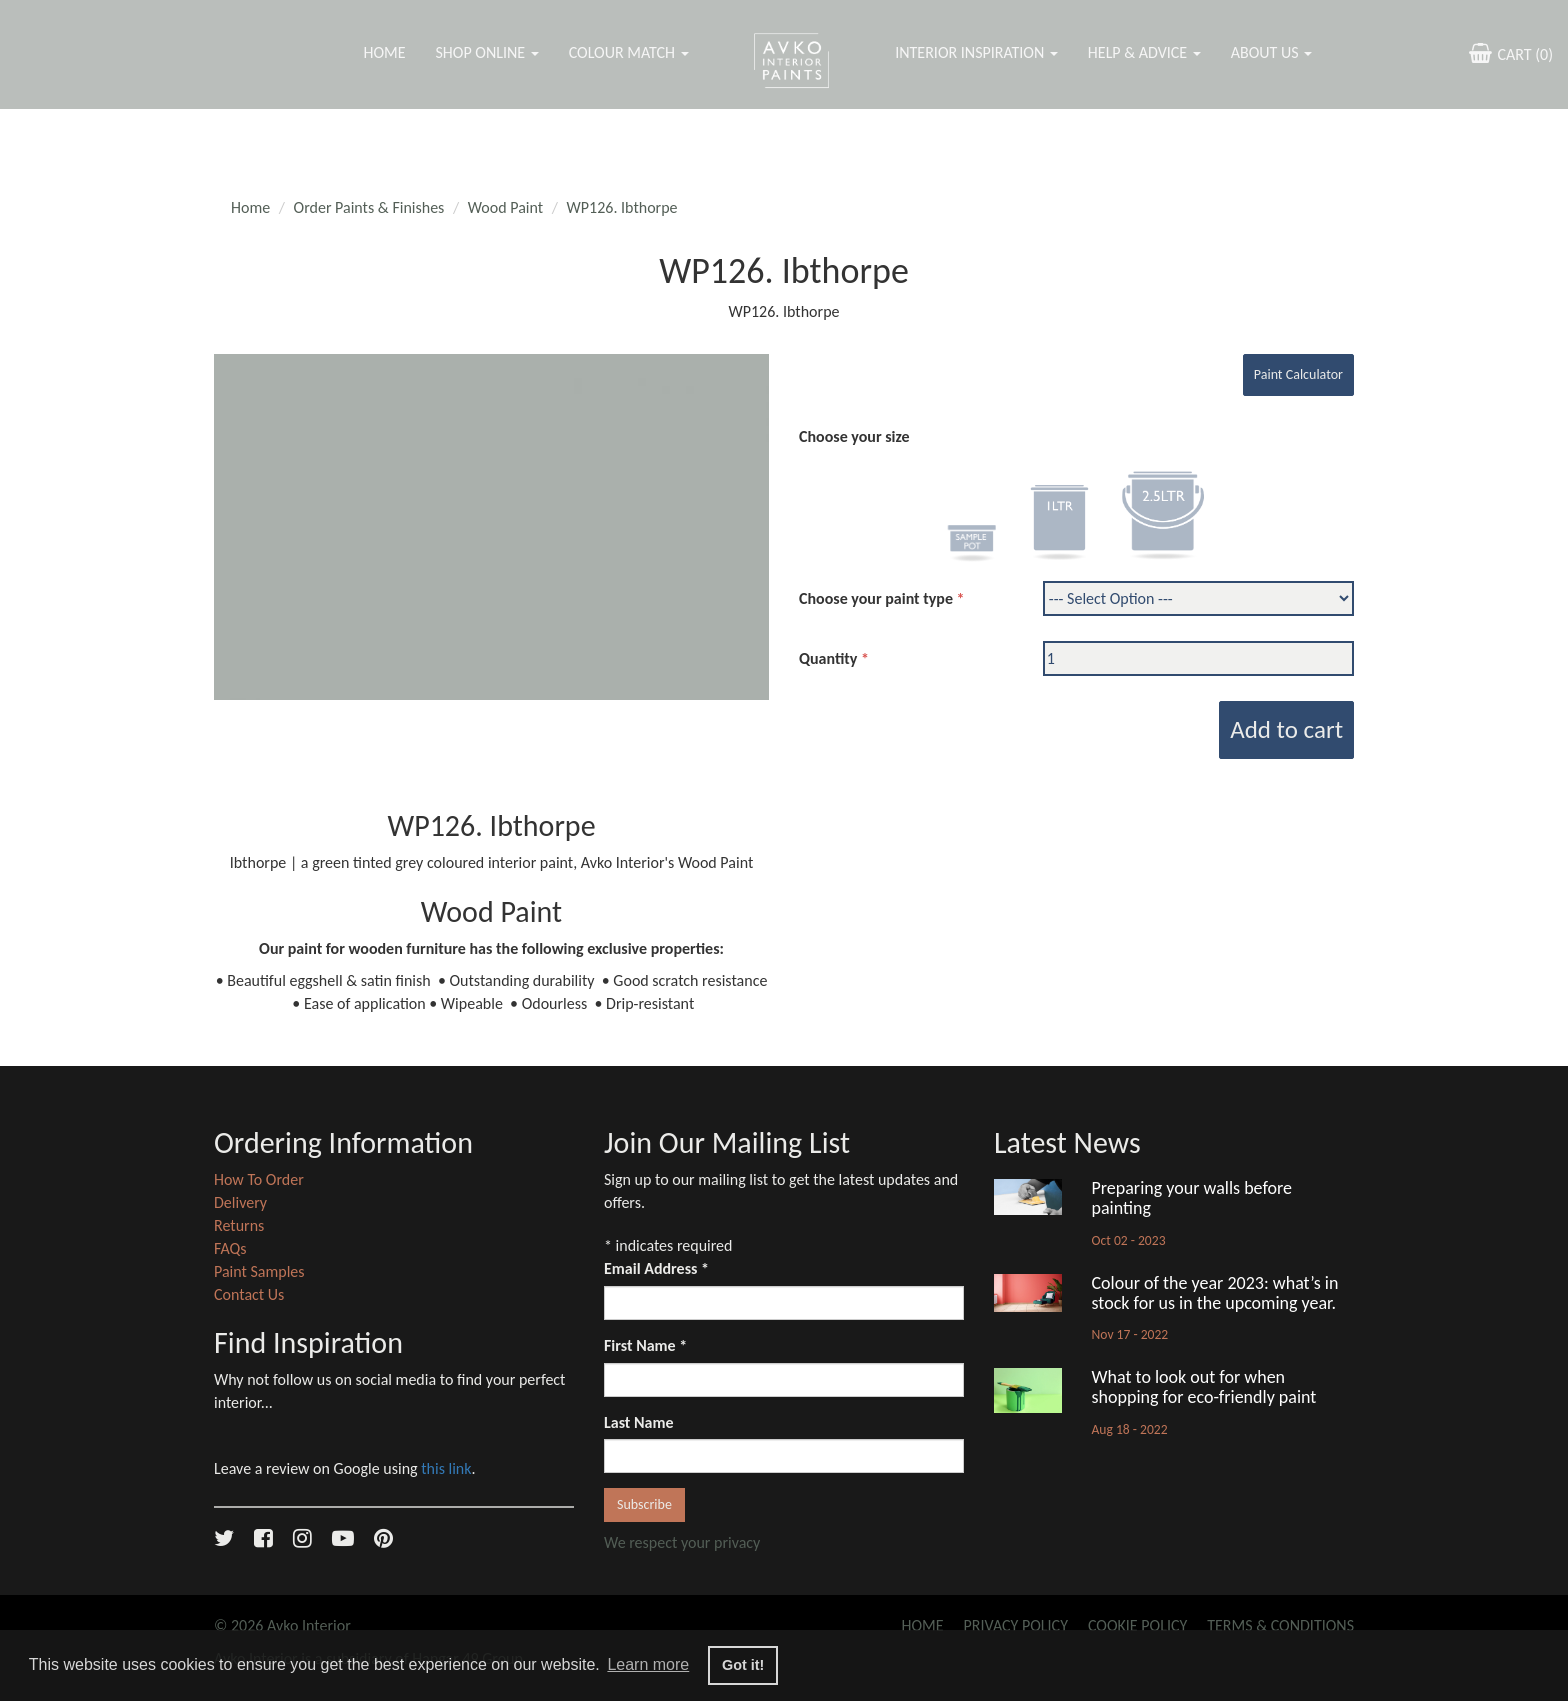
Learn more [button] (648, 1664)
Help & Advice (1144, 52)
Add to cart (1286, 729)
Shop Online (486, 52)
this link (446, 1468)
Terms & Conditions (1280, 1625)
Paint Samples (259, 1271)
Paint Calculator (1298, 374)
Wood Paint (505, 207)
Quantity (828, 658)
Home (384, 52)
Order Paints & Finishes (369, 207)
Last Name (639, 1422)
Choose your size (854, 436)
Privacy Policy (1016, 1625)
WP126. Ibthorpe (622, 207)
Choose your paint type (876, 598)
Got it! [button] (743, 1665)
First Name (645, 1345)
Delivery (240, 1202)
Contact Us (249, 1294)
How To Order (259, 1179)
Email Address (656, 1268)
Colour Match (629, 52)
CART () (1508, 53)
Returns (239, 1225)
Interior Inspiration (976, 52)
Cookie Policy (1137, 1625)
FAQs (230, 1248)
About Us (1271, 52)
